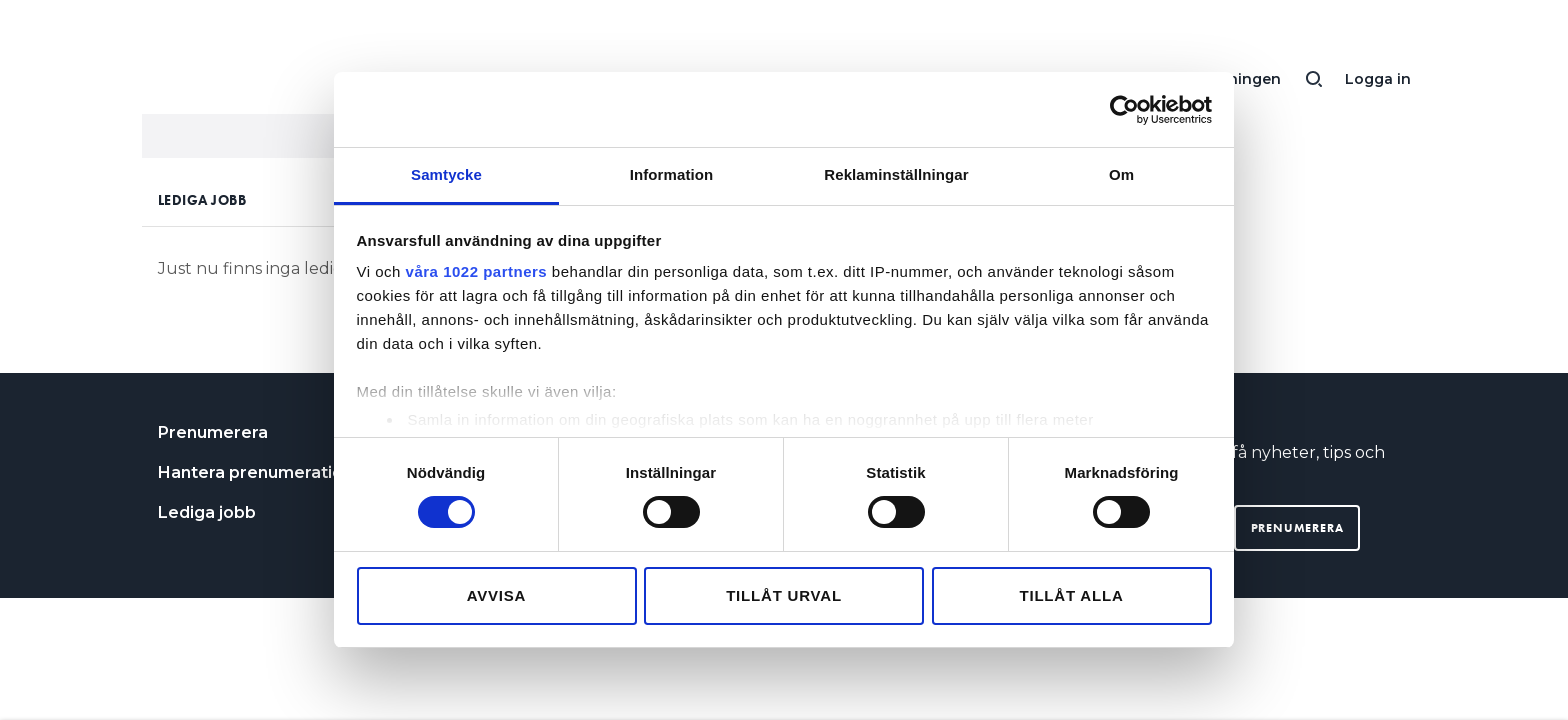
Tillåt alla (1071, 595)
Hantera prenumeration (255, 472)
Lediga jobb (207, 512)
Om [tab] (1121, 174)
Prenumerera (213, 432)
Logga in (1378, 79)
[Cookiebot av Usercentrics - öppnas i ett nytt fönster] (1124, 110)
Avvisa (497, 595)
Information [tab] (672, 174)
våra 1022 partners (477, 271)
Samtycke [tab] (446, 174)
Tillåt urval (784, 595)
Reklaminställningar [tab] (896, 174)
